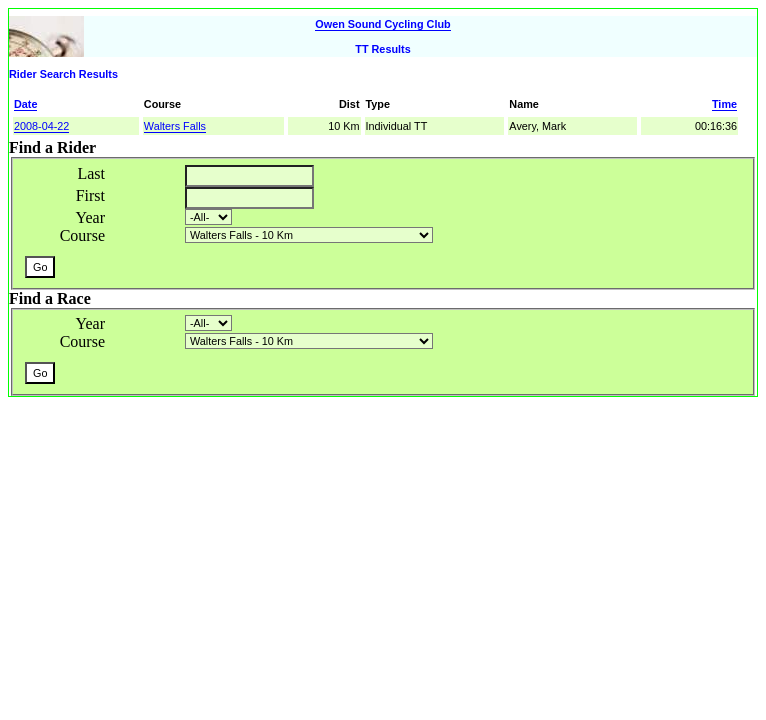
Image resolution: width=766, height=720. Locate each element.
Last (91, 173)
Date (25, 104)
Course (82, 235)
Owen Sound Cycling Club (382, 24)
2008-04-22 (41, 126)
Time (724, 104)
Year (90, 217)
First (90, 195)
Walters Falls (175, 126)
